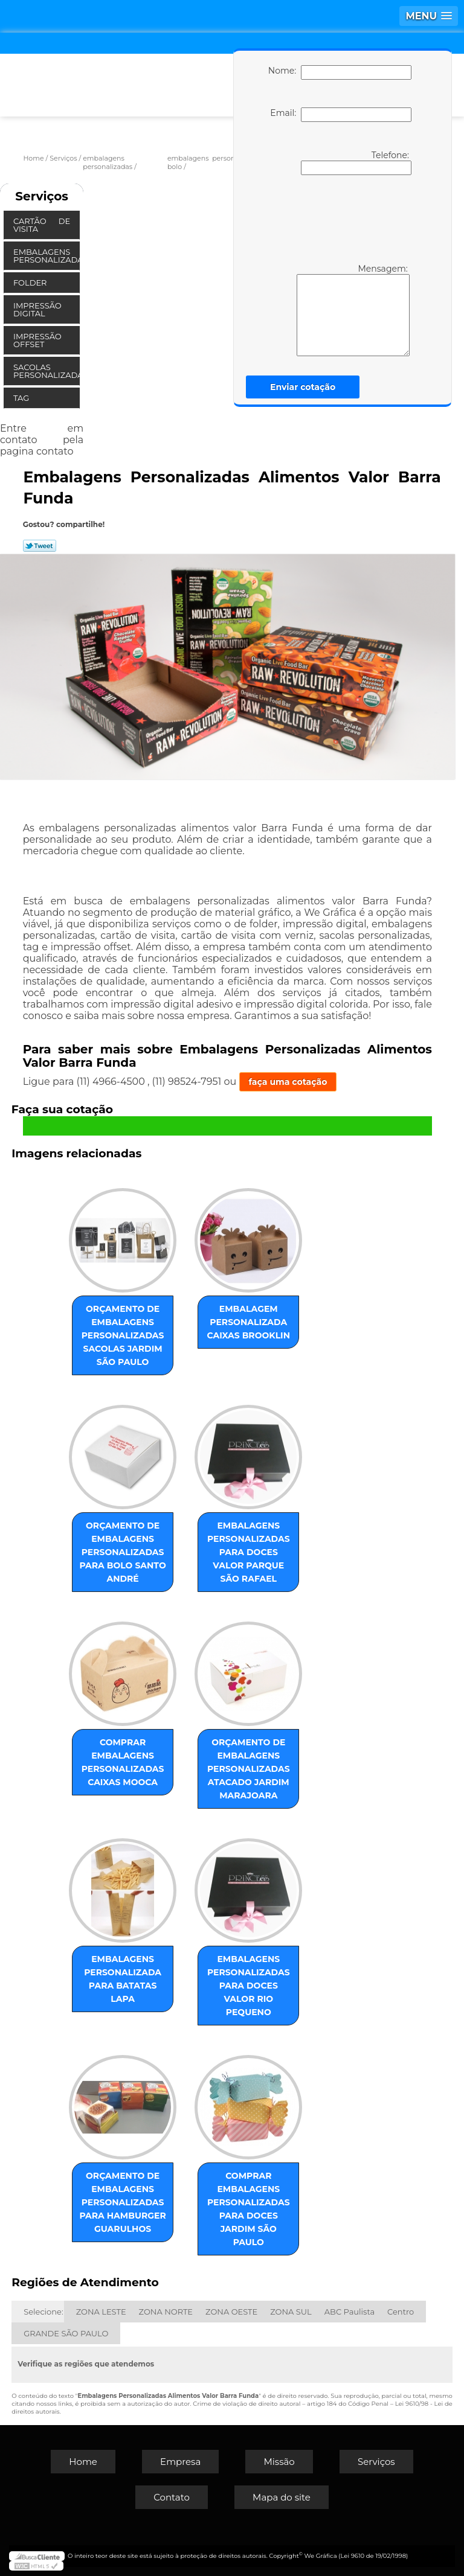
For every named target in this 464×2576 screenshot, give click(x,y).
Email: (340, 114)
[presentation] (338, 217)
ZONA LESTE (101, 2311)
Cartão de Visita (41, 225)
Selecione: (43, 2311)
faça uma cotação (288, 1081)
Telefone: (356, 162)
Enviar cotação (302, 387)
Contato (171, 2497)
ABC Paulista (349, 2311)
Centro (400, 2311)
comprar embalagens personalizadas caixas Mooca (123, 1762)
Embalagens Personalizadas (46, 255)
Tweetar (39, 546)
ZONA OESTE (231, 2311)
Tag (22, 398)
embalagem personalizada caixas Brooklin (248, 1322)
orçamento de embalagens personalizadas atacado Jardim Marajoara (248, 1769)
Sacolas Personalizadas (46, 371)
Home (83, 2461)
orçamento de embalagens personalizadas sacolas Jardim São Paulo (123, 1335)
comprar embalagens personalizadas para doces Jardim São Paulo (248, 2209)
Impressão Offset (37, 340)
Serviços (41, 196)
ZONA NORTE (166, 2311)
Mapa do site (282, 2497)
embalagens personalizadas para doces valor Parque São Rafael (248, 1552)
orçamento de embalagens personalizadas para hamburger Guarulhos (122, 2202)
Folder (31, 282)
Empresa (180, 2461)
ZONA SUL (291, 2311)
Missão (278, 2461)
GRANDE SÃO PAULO (66, 2333)
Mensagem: (335, 309)
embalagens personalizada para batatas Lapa (122, 1979)
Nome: (339, 72)
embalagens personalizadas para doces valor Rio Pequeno (248, 1986)
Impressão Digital (37, 309)
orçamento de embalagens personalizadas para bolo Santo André (122, 1552)
